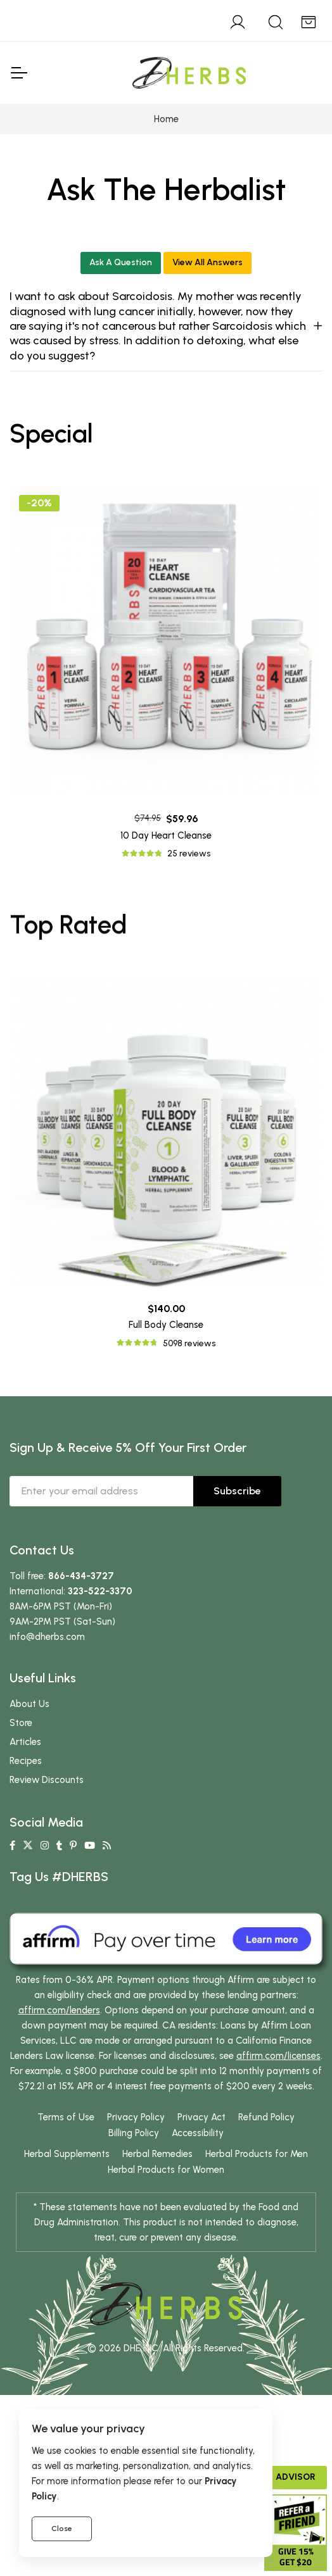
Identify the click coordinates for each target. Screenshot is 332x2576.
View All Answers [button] (207, 262)
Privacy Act (201, 2117)
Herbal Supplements (67, 2154)
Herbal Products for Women (166, 2169)
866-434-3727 (81, 1576)
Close (61, 2528)
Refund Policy (266, 2117)
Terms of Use (65, 2117)
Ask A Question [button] (120, 262)
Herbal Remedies (157, 2154)
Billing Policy (133, 2133)
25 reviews (188, 853)
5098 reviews (189, 1343)
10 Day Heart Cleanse (166, 835)
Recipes (26, 1760)
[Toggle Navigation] (18, 73)
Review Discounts (47, 1779)
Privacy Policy (136, 2117)
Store (21, 1723)
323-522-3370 (100, 1591)
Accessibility (198, 2133)
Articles (25, 1742)
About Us (29, 1704)
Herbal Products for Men (256, 2154)
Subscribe (237, 1491)
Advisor (296, 2477)
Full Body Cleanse (166, 1324)
